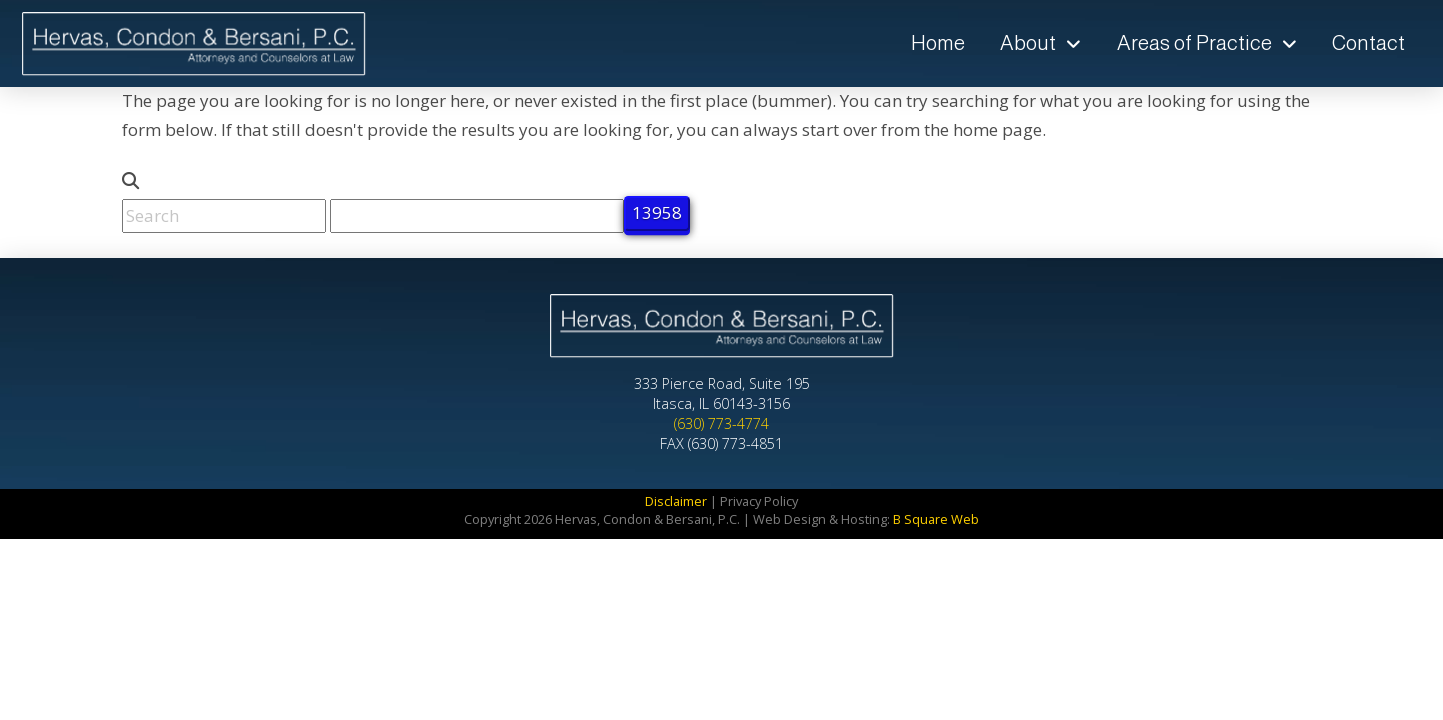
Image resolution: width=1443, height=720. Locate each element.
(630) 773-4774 (721, 423)
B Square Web (936, 519)
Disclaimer (676, 501)
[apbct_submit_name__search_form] (657, 213)
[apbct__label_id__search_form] (477, 216)
